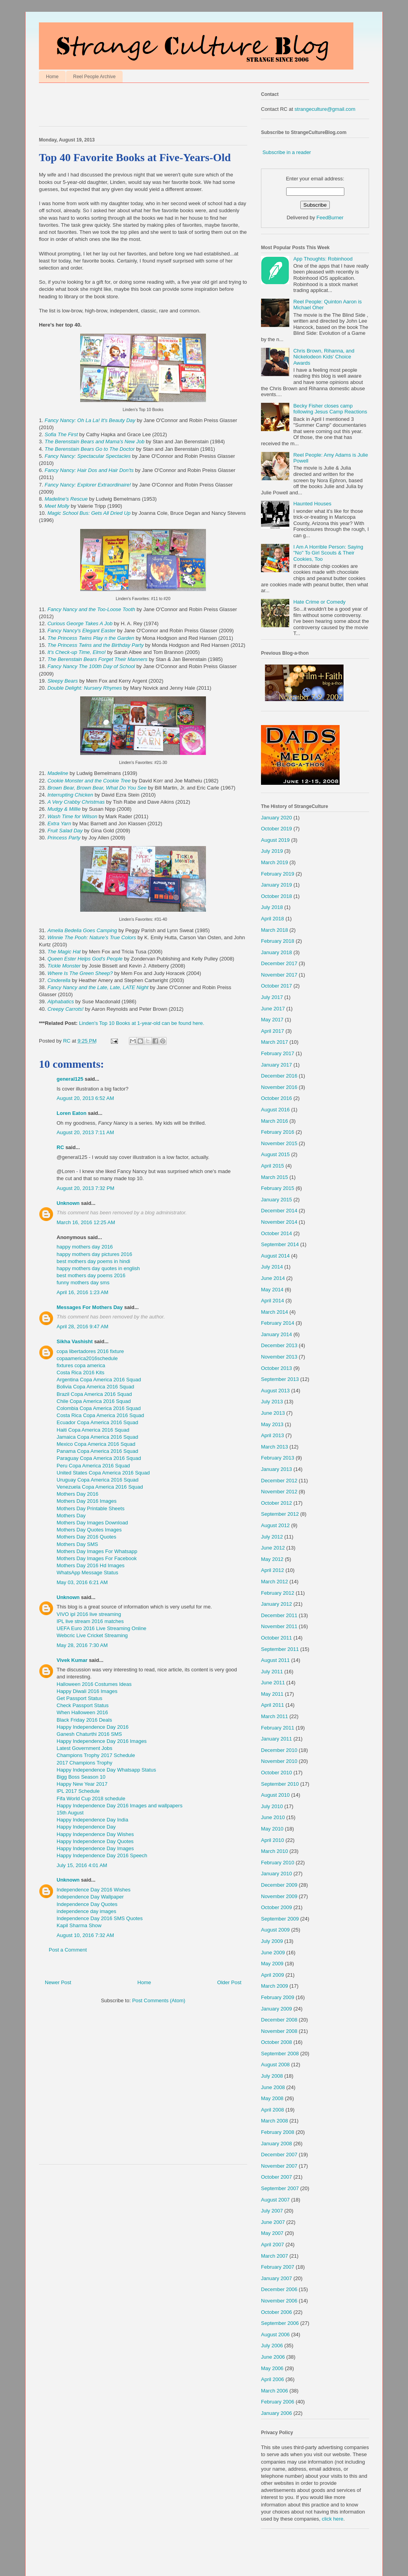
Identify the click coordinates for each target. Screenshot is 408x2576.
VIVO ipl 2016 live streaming (89, 1614)
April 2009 (272, 1975)
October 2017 (276, 986)
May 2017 (272, 1020)
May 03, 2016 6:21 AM (82, 1582)
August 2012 (275, 1525)
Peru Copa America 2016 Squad (93, 1466)
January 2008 (276, 2143)
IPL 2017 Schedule (78, 1791)
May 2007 (272, 2233)
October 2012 (276, 1503)
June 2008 (273, 2087)
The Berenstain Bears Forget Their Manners (97, 659)
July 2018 (272, 907)
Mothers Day (71, 1515)
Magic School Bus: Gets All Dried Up (89, 513)
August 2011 (275, 1660)
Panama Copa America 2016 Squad (97, 1451)
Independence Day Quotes (87, 1904)
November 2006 (279, 2301)
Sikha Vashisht (75, 1341)
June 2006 (273, 2357)
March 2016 (274, 1121)
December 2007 (279, 2154)
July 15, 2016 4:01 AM (82, 1865)
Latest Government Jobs (84, 1748)
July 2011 (272, 1671)
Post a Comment (68, 1950)
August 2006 (275, 2334)
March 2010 (274, 1851)
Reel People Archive (94, 76)
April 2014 (272, 1301)
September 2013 (280, 1379)
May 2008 (272, 2098)
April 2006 (272, 2379)
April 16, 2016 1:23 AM (82, 1292)
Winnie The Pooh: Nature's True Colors (92, 937)
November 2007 (279, 2166)
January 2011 (276, 1739)
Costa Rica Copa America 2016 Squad (100, 1415)
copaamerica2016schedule (87, 1358)
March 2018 (274, 930)
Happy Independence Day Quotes (95, 1841)
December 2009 (279, 1885)
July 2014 (272, 1267)
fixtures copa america (81, 1365)
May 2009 (272, 1963)
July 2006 (272, 2345)
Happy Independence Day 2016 (93, 1727)
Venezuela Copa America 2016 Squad (100, 1487)
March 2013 (274, 1447)
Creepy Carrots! (66, 1009)
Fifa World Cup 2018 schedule (91, 1798)
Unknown (68, 1203)
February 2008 (277, 2132)
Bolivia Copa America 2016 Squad (95, 1387)
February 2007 (277, 2267)
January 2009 (276, 2009)
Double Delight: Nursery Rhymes (85, 688)
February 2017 (277, 1053)
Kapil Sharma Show (79, 1925)
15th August (70, 1813)
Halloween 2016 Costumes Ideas (94, 1684)
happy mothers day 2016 (85, 1247)
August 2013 (275, 1391)
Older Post (229, 1982)
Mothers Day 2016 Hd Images (91, 1565)
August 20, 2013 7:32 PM (85, 1188)
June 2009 (273, 1952)
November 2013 (279, 1357)
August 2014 (275, 1256)
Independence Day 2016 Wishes (93, 1890)
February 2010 (277, 1862)
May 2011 (272, 1694)
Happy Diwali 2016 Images (87, 1691)
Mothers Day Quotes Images (89, 1530)
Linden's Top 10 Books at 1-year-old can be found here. (141, 1023)
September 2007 (280, 2188)
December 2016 (279, 1076)
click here (333, 2519)
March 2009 (274, 1986)
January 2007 (276, 2278)
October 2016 (276, 1098)
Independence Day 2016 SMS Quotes (100, 1918)
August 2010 (275, 1795)
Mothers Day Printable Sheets (91, 1508)
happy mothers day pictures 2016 (94, 1254)
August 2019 (275, 840)
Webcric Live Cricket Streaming (92, 1635)
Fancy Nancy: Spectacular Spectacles (87, 456)
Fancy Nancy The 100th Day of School (91, 666)
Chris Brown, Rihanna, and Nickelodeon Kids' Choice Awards (323, 357)
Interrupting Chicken (70, 795)
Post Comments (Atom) (158, 2000)
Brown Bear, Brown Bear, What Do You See (97, 788)
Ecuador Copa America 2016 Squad (97, 1422)
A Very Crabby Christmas (76, 802)
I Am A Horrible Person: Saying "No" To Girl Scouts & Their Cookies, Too (328, 553)
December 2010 (279, 1750)
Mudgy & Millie (64, 809)
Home (52, 76)
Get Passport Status (79, 1698)
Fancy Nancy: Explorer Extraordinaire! (87, 485)
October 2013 (276, 1368)
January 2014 (276, 1334)
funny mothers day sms (83, 1282)
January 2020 (276, 818)
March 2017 (274, 1042)
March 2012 (274, 1582)
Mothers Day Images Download (92, 1523)
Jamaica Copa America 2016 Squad (97, 1437)
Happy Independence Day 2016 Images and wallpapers (119, 1806)
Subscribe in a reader (287, 152)
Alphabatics (61, 1001)
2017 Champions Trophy (84, 1763)
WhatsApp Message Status (87, 1572)
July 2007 (272, 2211)
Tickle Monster (64, 966)
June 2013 (273, 1413)
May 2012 (272, 1559)
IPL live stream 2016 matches (90, 1621)
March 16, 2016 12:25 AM (86, 1222)
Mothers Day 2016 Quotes (86, 1537)
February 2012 (277, 1593)
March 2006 (274, 2391)
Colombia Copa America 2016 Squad (99, 1408)
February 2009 (277, 1997)
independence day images (86, 1911)
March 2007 (274, 2256)
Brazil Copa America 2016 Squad (94, 1394)
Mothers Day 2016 (77, 1494)
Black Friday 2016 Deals (84, 1720)
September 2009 (280, 1919)
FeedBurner (330, 217)
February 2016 (277, 1132)
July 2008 (272, 2076)
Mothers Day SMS (77, 1544)
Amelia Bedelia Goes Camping (82, 930)
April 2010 (272, 1840)
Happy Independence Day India (92, 1820)
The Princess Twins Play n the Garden (92, 638)
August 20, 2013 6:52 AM (85, 1098)
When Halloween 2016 (82, 1712)
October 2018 (276, 896)
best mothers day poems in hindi (93, 1261)
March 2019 (274, 862)
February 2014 (277, 1323)
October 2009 (276, 1907)
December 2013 (279, 1345)
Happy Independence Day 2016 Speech (102, 1855)
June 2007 (273, 2222)
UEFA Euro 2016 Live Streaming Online (101, 1628)
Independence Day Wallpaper (90, 1897)
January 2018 (276, 952)
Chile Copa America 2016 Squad (94, 1401)
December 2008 (279, 2020)
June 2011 (273, 1683)
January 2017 (276, 1065)
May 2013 (272, 1424)
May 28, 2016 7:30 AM (82, 1645)
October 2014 (276, 1233)
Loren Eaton (71, 1113)
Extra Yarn (59, 823)
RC (60, 1147)
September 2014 (280, 1244)
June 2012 (273, 1548)
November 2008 (279, 2031)
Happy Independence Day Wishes (95, 1834)
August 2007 (275, 2200)
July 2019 (272, 851)
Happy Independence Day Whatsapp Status (106, 1770)
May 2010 (272, 1829)
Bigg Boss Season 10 (81, 1777)
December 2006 (279, 2289)
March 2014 (274, 1312)
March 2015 (274, 1177)
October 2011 (276, 1638)
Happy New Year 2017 (82, 1784)
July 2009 (272, 1941)
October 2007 (276, 2177)
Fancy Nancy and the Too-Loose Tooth (91, 609)
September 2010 (280, 1784)
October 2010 (276, 1772)
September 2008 (280, 2053)
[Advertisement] (131, 106)
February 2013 (277, 1458)
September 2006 (280, 2323)
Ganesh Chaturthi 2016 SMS (89, 1734)
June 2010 (273, 1817)
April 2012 (272, 1570)
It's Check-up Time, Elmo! (77, 652)
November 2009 (279, 1896)
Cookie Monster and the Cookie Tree (89, 781)
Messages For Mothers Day (90, 1307)
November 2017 (279, 975)
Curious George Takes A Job (80, 623)
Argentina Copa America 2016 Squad (99, 1380)
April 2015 (272, 1166)
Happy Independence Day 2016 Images (102, 1741)
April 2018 (272, 919)
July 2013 (272, 1402)
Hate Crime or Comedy (319, 602)
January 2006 (276, 2413)
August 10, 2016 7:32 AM (85, 1935)
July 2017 (272, 997)
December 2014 (279, 1211)
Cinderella (59, 980)
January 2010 (276, 1873)
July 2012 (272, 1537)
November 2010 (279, 1761)
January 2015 (276, 1200)
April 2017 (272, 1031)
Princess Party (64, 838)
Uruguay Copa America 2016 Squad (97, 1480)
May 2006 (272, 2368)
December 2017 (279, 963)
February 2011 (277, 1728)
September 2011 (280, 1649)
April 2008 (272, 2110)
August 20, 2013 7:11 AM (85, 1132)
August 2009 (275, 1930)
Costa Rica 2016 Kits (80, 1372)
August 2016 (275, 1110)
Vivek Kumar (72, 1660)
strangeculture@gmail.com (324, 109)
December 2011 (279, 1615)
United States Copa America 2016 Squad (103, 1473)
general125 (70, 1079)
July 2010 (272, 1806)
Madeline (58, 773)
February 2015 (277, 1188)
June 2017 (273, 1009)
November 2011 (279, 1626)
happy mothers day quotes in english (98, 1268)
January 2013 (276, 1469)
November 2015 (279, 1143)
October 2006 (276, 2312)
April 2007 (272, 2244)
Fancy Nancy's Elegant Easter (82, 630)
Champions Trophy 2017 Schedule (96, 1755)
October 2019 (276, 829)
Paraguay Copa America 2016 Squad (99, 1458)
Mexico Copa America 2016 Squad (96, 1444)
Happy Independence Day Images (95, 1848)
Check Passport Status (82, 1705)
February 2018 (277, 941)
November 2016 (279, 1087)
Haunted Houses (312, 504)
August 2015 (275, 1154)
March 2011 (274, 1716)
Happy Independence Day (86, 1827)
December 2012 (279, 1481)
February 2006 (277, 2402)
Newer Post (58, 1982)
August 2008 (275, 2064)
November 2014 (279, 1222)
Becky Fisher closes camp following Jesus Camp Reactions (330, 409)
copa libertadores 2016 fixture (90, 1351)
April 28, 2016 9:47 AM (82, 1326)
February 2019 (277, 874)
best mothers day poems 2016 (91, 1275)
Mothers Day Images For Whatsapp (97, 1551)
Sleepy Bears (63, 681)
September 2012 (280, 1514)
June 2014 (273, 1278)
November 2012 (279, 1492)
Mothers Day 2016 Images (86, 1501)
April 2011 (272, 1705)
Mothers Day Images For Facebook (97, 1558)
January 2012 (276, 1604)
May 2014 (272, 1290)
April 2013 (272, 1435)
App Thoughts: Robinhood (323, 259)
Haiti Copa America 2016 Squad (93, 1430)
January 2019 (276, 885)
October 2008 (276, 2042)
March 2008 (274, 2121)
